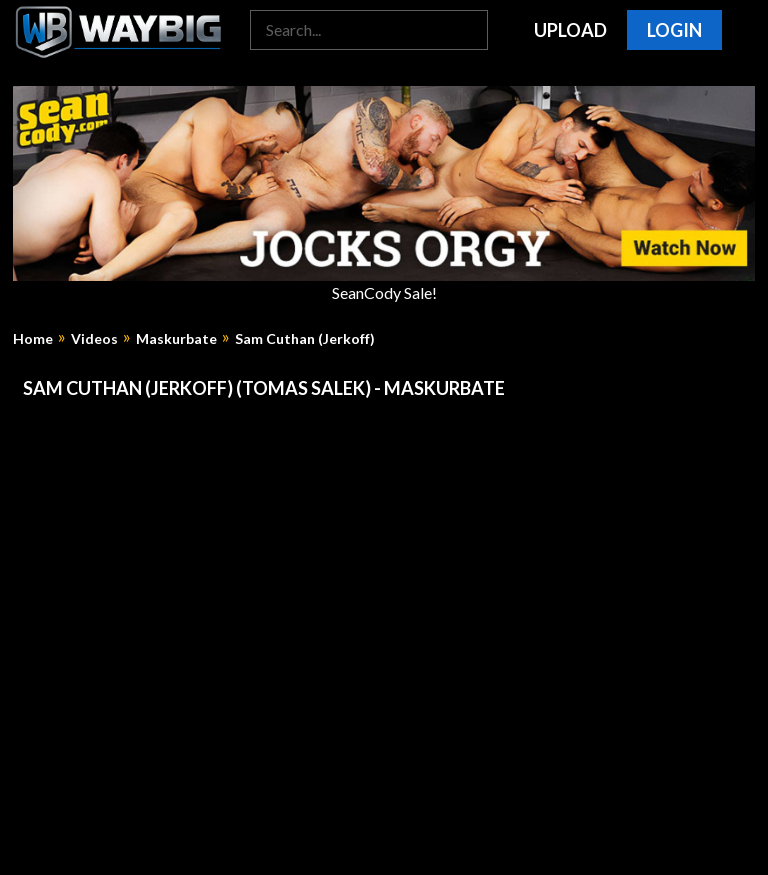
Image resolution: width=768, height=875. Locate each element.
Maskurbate (176, 339)
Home (33, 339)
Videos (94, 339)
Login (674, 30)
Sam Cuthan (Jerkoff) (305, 339)
